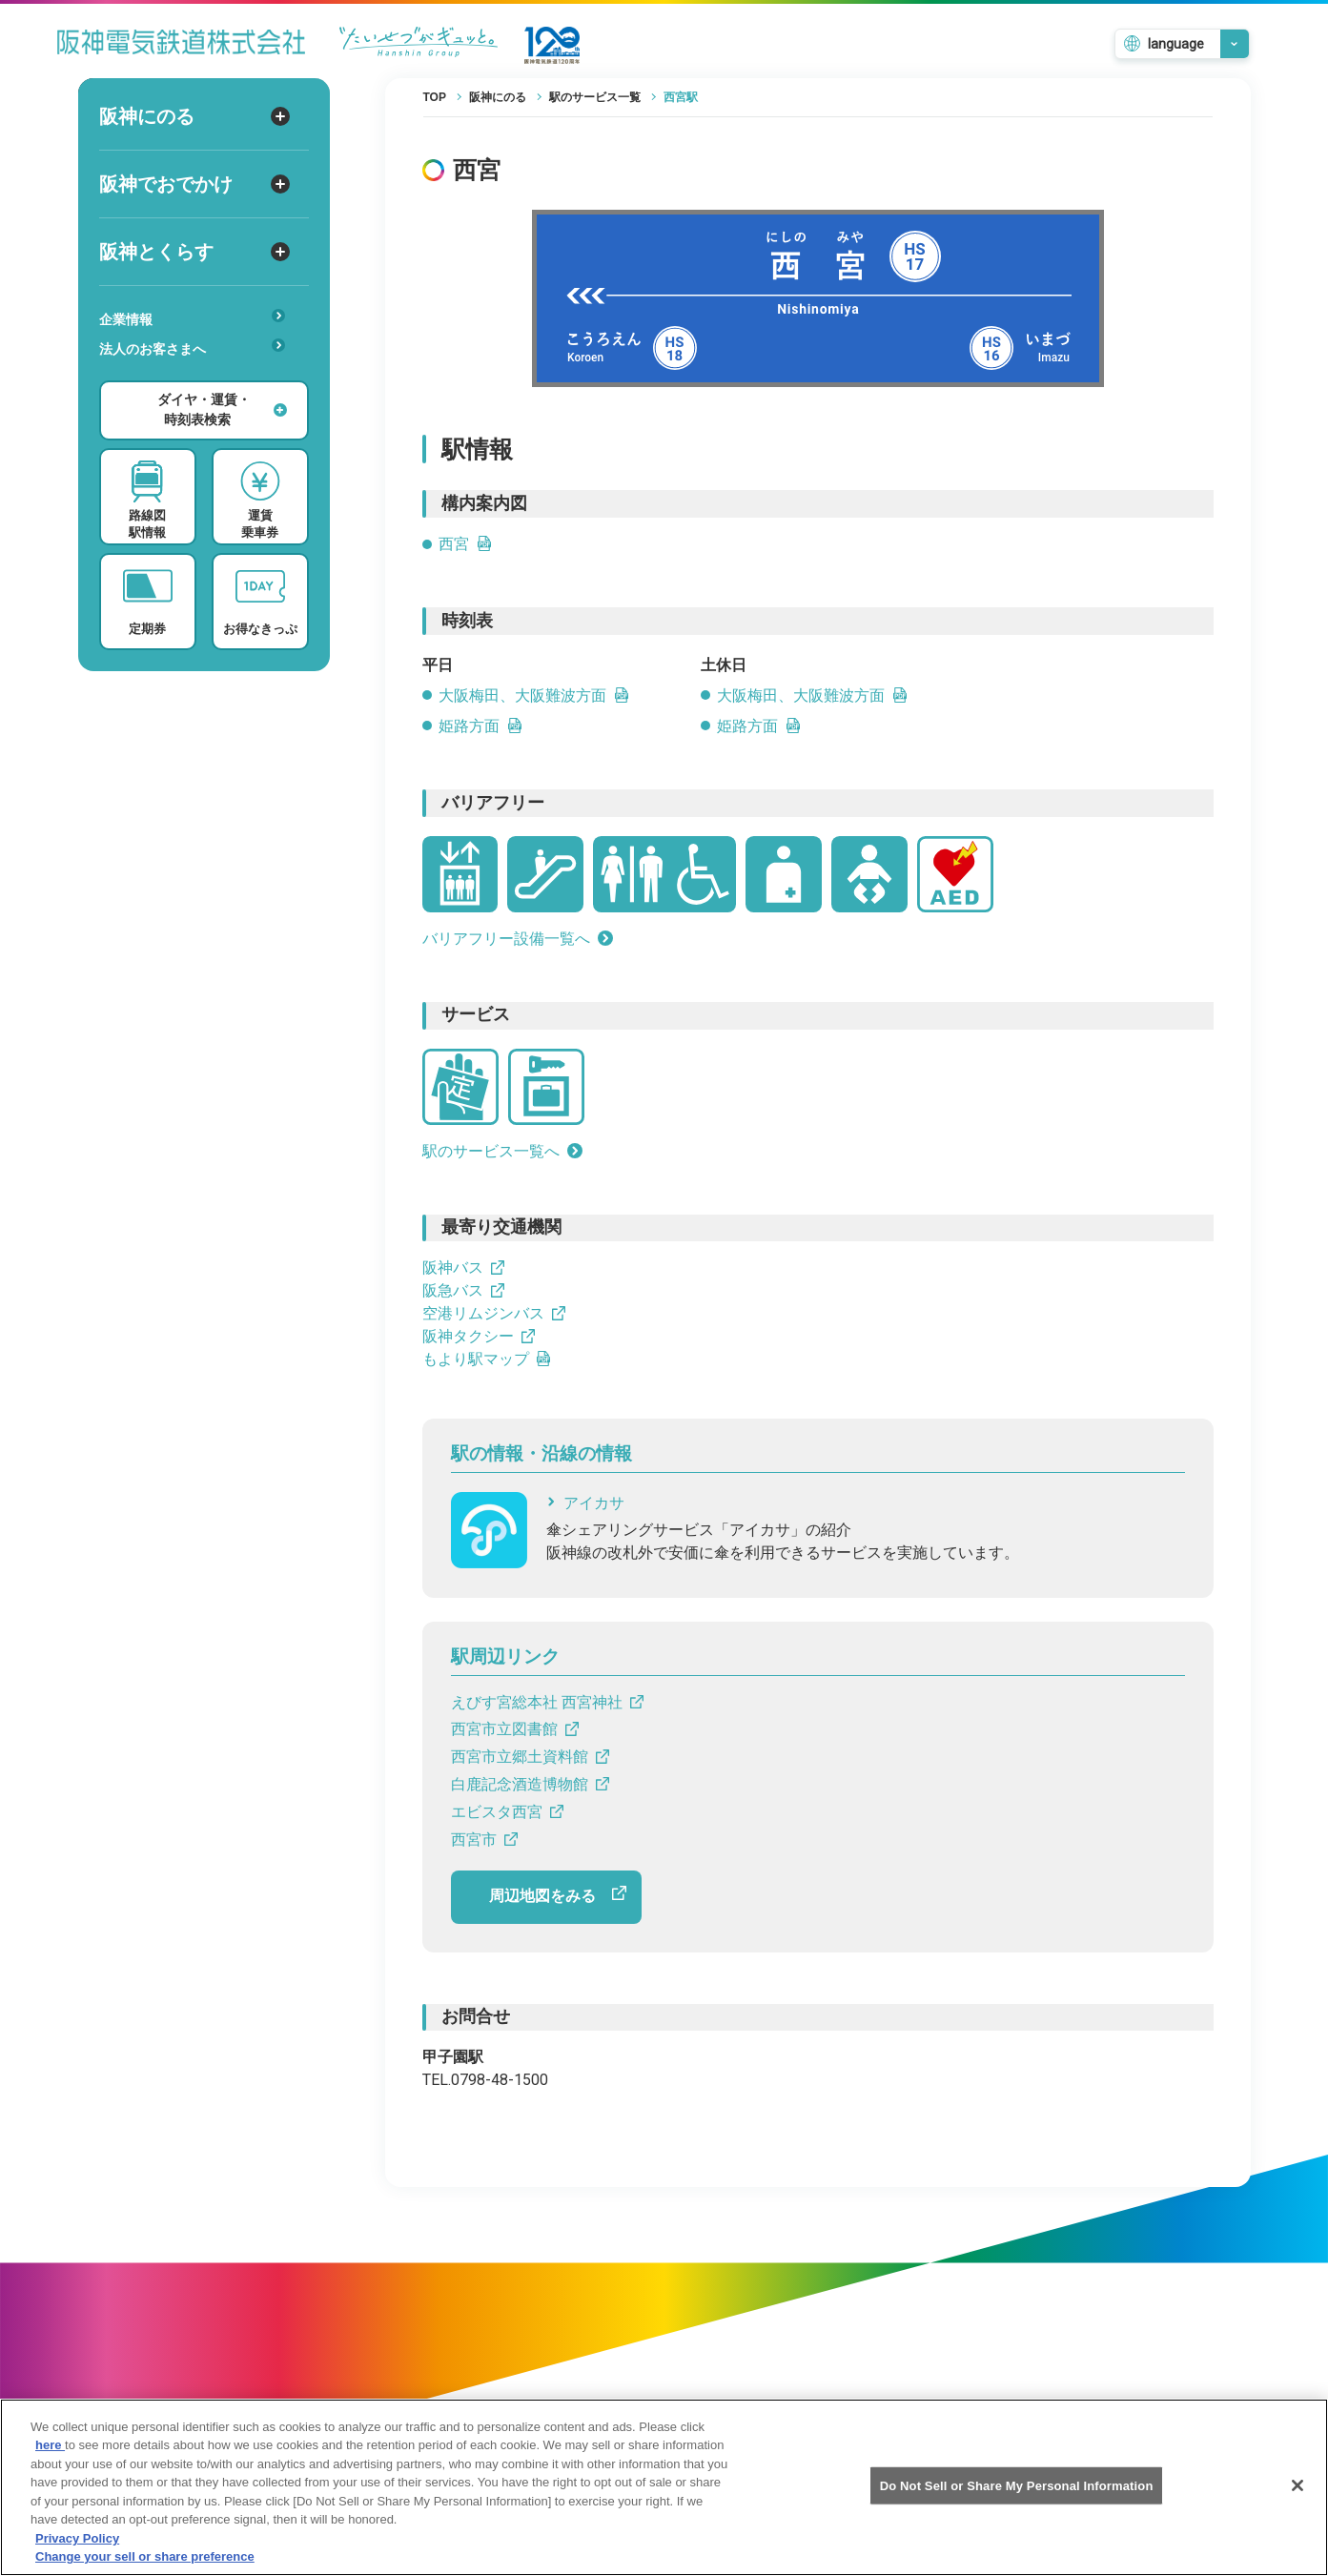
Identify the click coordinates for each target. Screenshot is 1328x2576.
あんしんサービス (199, 375)
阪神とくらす (194, 251)
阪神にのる (194, 116)
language (1176, 43)
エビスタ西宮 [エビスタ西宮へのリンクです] (507, 1812)
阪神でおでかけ (194, 184)
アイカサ (585, 1503)
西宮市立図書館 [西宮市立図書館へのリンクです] (515, 1729)
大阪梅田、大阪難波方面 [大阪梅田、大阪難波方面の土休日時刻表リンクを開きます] (812, 695)
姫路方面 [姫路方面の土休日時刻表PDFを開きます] (759, 726)
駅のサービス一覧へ (502, 1151)
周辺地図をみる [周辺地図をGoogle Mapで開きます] (557, 1895)
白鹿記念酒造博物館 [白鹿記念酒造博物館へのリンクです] (530, 1784)
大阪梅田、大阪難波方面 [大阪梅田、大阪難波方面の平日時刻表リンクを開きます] (534, 695)
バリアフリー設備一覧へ (517, 938)
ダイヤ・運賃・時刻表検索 (222, 409)
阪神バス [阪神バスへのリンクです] (463, 1267)
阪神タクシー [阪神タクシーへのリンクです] (478, 1336)
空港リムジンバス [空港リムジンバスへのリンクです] (493, 1313)
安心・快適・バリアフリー (199, 378)
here (50, 2461)
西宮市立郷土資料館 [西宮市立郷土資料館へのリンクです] (530, 1756)
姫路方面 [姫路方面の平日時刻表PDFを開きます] (480, 726)
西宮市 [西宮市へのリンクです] (484, 1839)
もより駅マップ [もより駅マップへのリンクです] (487, 1359)
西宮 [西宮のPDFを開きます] (465, 544)
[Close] (1297, 2502)
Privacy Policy (77, 2554)
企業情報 (192, 318)
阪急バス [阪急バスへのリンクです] (463, 1290)
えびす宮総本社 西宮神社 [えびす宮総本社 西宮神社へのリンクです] (547, 1702)
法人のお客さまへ (192, 347)
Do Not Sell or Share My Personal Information (1017, 2501)
